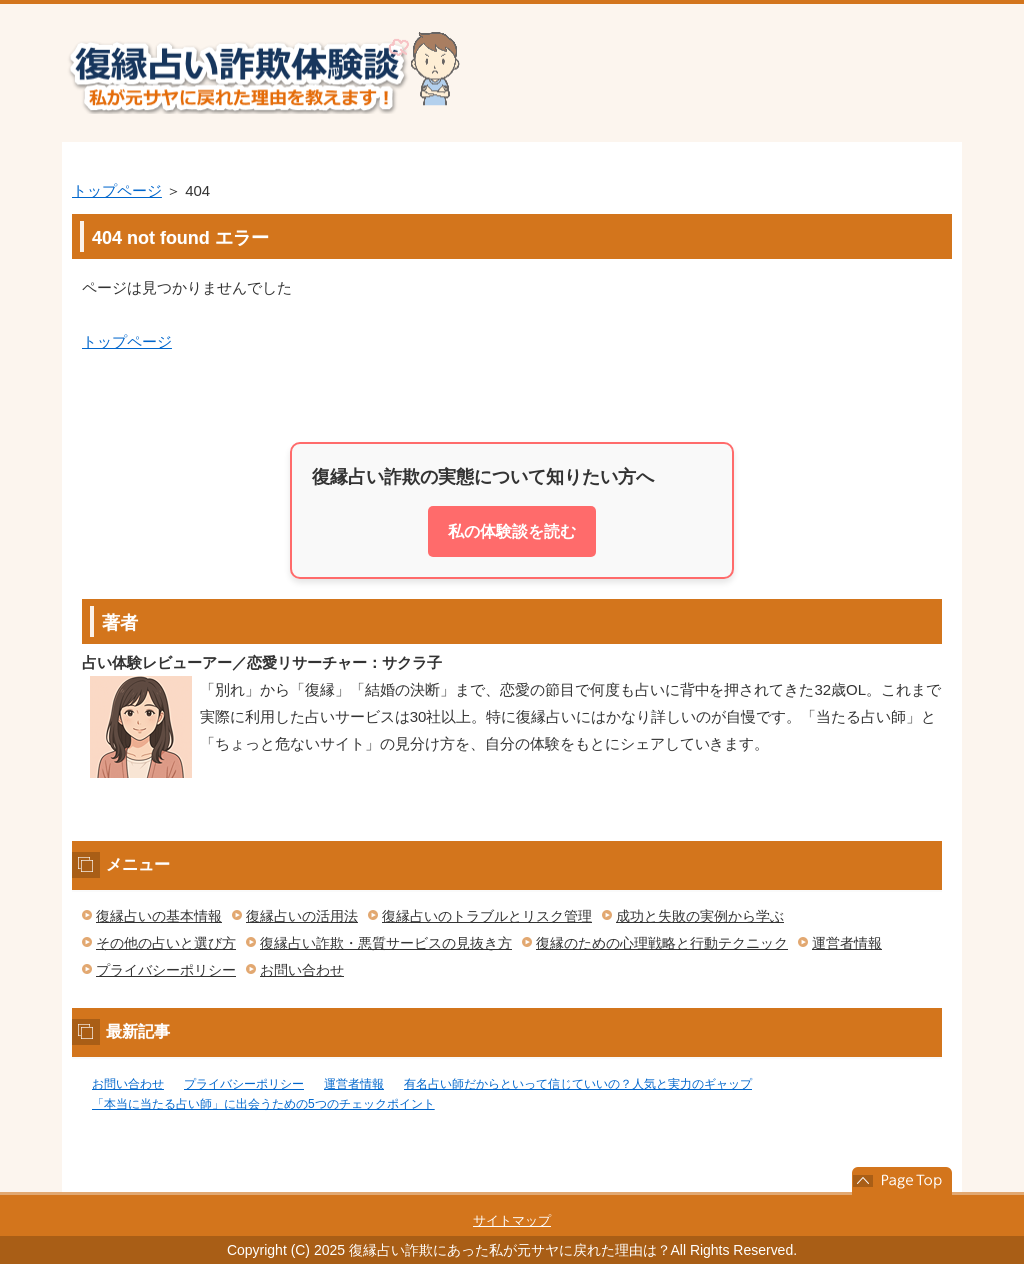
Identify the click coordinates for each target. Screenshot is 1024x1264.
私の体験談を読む (512, 531)
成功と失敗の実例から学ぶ (700, 916)
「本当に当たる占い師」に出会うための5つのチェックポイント (263, 1104)
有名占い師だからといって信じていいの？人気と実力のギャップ (578, 1084)
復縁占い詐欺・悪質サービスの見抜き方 (386, 943)
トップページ (117, 190)
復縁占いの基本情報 (159, 916)
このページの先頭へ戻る (902, 1181)
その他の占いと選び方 (166, 943)
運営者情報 (847, 943)
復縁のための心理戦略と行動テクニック (662, 943)
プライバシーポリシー (166, 970)
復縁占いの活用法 (302, 916)
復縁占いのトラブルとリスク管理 (487, 916)
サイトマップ (512, 1220)
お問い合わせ (302, 970)
